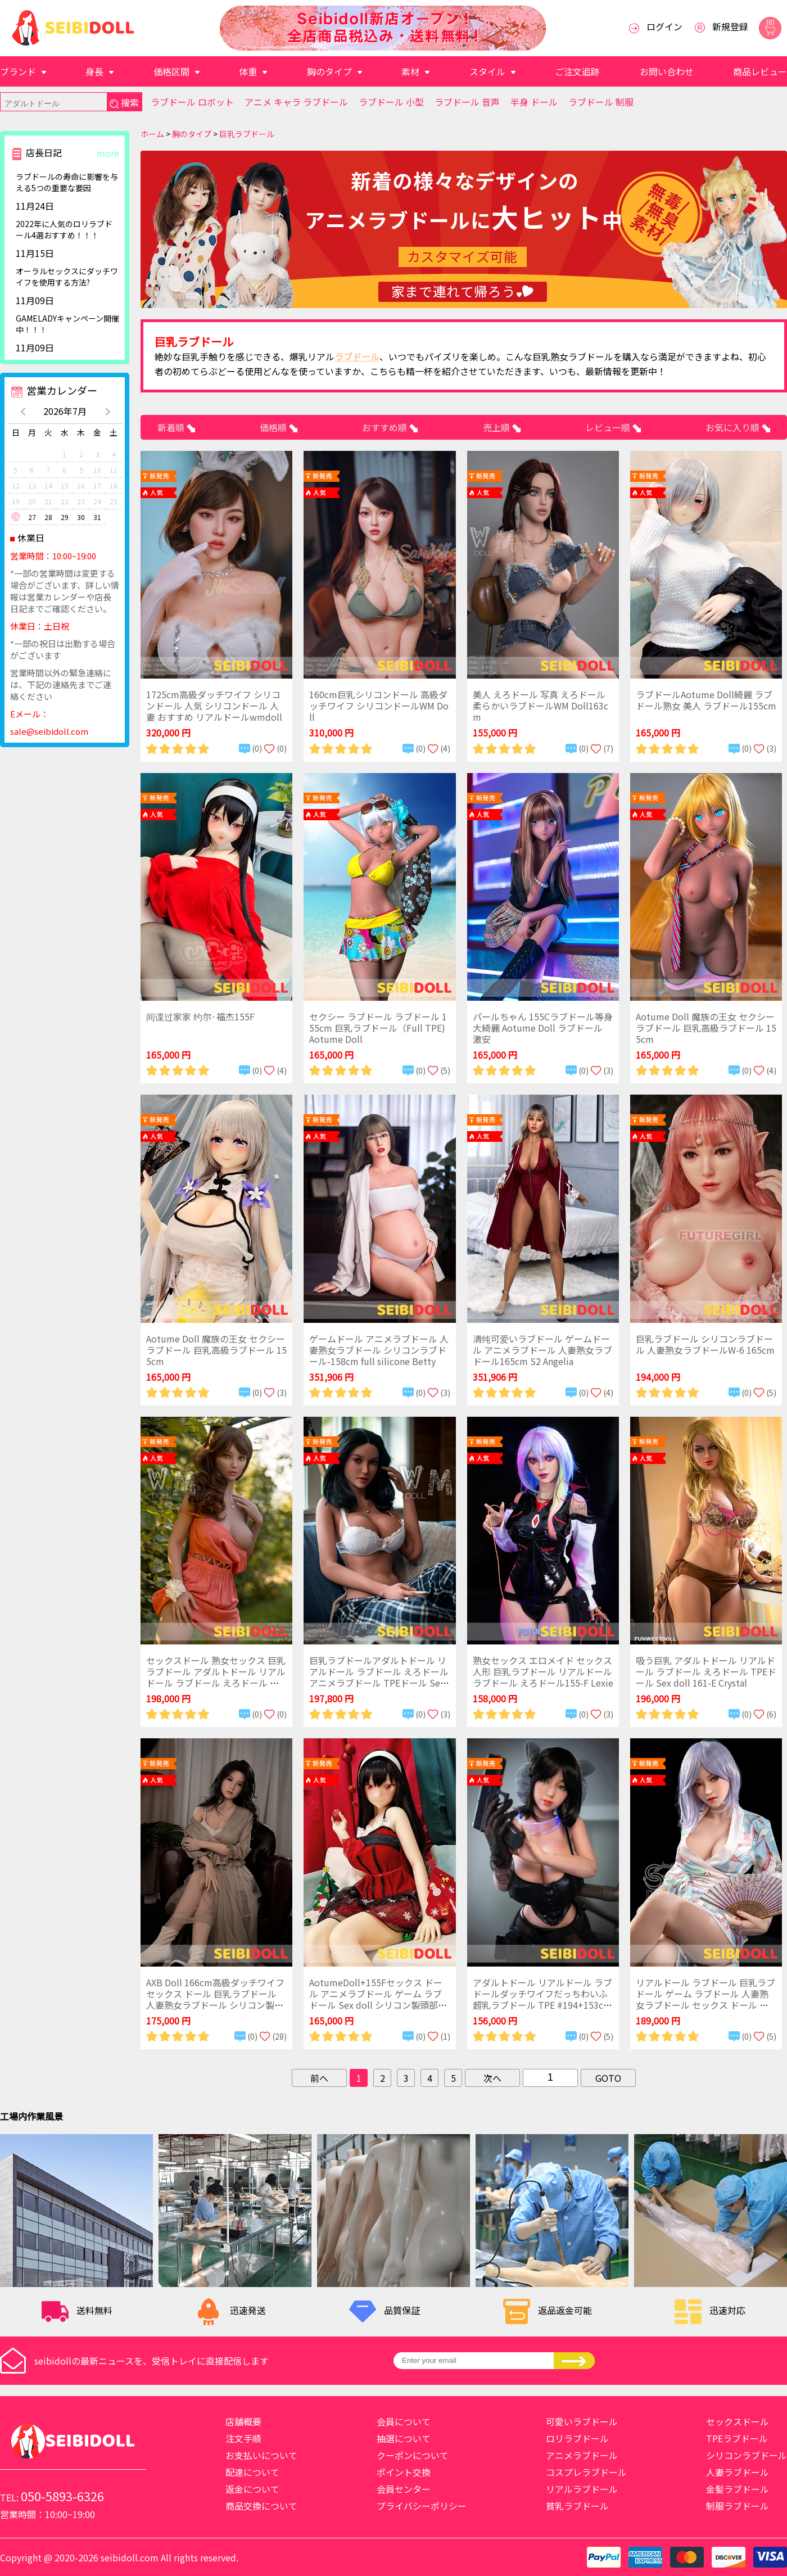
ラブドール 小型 (391, 102)
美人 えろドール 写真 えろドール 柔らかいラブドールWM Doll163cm (540, 706)
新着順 (172, 427)
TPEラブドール (737, 2438)
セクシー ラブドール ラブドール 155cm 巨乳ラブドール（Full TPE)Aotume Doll (378, 1028)
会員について (404, 2421)
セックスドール (737, 2421)
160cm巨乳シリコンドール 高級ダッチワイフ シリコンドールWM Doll (379, 706)
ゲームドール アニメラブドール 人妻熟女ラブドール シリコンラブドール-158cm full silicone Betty (379, 1350)
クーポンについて (413, 2455)
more (108, 153)
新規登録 (730, 26)
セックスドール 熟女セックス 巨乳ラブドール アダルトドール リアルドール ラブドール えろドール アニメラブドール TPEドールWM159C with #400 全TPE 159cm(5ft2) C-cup (216, 1688)
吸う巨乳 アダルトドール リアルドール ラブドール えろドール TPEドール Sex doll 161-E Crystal (706, 1671)
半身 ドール (534, 102)
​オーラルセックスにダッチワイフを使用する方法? (67, 276)
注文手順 (243, 2438)
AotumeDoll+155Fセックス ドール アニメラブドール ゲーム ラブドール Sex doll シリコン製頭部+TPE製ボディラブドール (379, 1999)
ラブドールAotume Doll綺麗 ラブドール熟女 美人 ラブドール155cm (706, 700)
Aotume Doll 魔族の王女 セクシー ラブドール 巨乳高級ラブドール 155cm (706, 1028)
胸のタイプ (329, 71)
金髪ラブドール (737, 2489)
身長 (94, 71)
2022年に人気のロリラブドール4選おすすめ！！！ (64, 229)
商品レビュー (760, 71)
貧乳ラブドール (577, 2505)
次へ (492, 2078)
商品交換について (261, 2505)
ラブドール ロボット (192, 102)
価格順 (274, 427)
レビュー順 (608, 427)
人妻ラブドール (737, 2472)
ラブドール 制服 (601, 102)
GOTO (608, 2078)
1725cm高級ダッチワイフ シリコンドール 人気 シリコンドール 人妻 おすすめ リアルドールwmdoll (214, 706)
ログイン (664, 26)
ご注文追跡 (577, 71)
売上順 (497, 427)
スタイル (487, 71)
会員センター (404, 2489)
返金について (252, 2489)
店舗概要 (243, 2421)
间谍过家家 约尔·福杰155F (200, 1016)
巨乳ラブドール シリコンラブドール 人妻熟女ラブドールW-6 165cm (705, 1344)
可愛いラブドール (582, 2421)
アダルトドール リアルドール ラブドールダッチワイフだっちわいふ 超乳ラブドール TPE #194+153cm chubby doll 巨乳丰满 (542, 1999)
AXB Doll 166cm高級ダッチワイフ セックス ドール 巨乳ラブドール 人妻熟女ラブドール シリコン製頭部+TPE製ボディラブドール (215, 1999)
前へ (319, 2078)
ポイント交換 (404, 2472)
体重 (248, 71)
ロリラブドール (577, 2438)
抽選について (404, 2438)
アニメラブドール (582, 2455)
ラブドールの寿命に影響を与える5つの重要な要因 (67, 182)
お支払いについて (261, 2455)
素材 (410, 71)
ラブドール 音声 (467, 102)
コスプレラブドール (586, 2472)
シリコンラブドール (746, 2455)
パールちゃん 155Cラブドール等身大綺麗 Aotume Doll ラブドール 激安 (543, 1028)
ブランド (18, 71)
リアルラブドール (582, 2489)
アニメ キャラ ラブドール (296, 102)
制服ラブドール (737, 2505)
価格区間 (171, 71)
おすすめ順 (385, 427)
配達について (252, 2472)
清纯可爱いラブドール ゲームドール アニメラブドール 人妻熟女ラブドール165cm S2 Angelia (542, 1350)
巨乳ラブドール (246, 133)
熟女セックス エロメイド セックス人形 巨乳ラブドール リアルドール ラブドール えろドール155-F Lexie (543, 1671)
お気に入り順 (733, 427)
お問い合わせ (667, 71)
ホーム (152, 133)
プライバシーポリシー (422, 2505)
